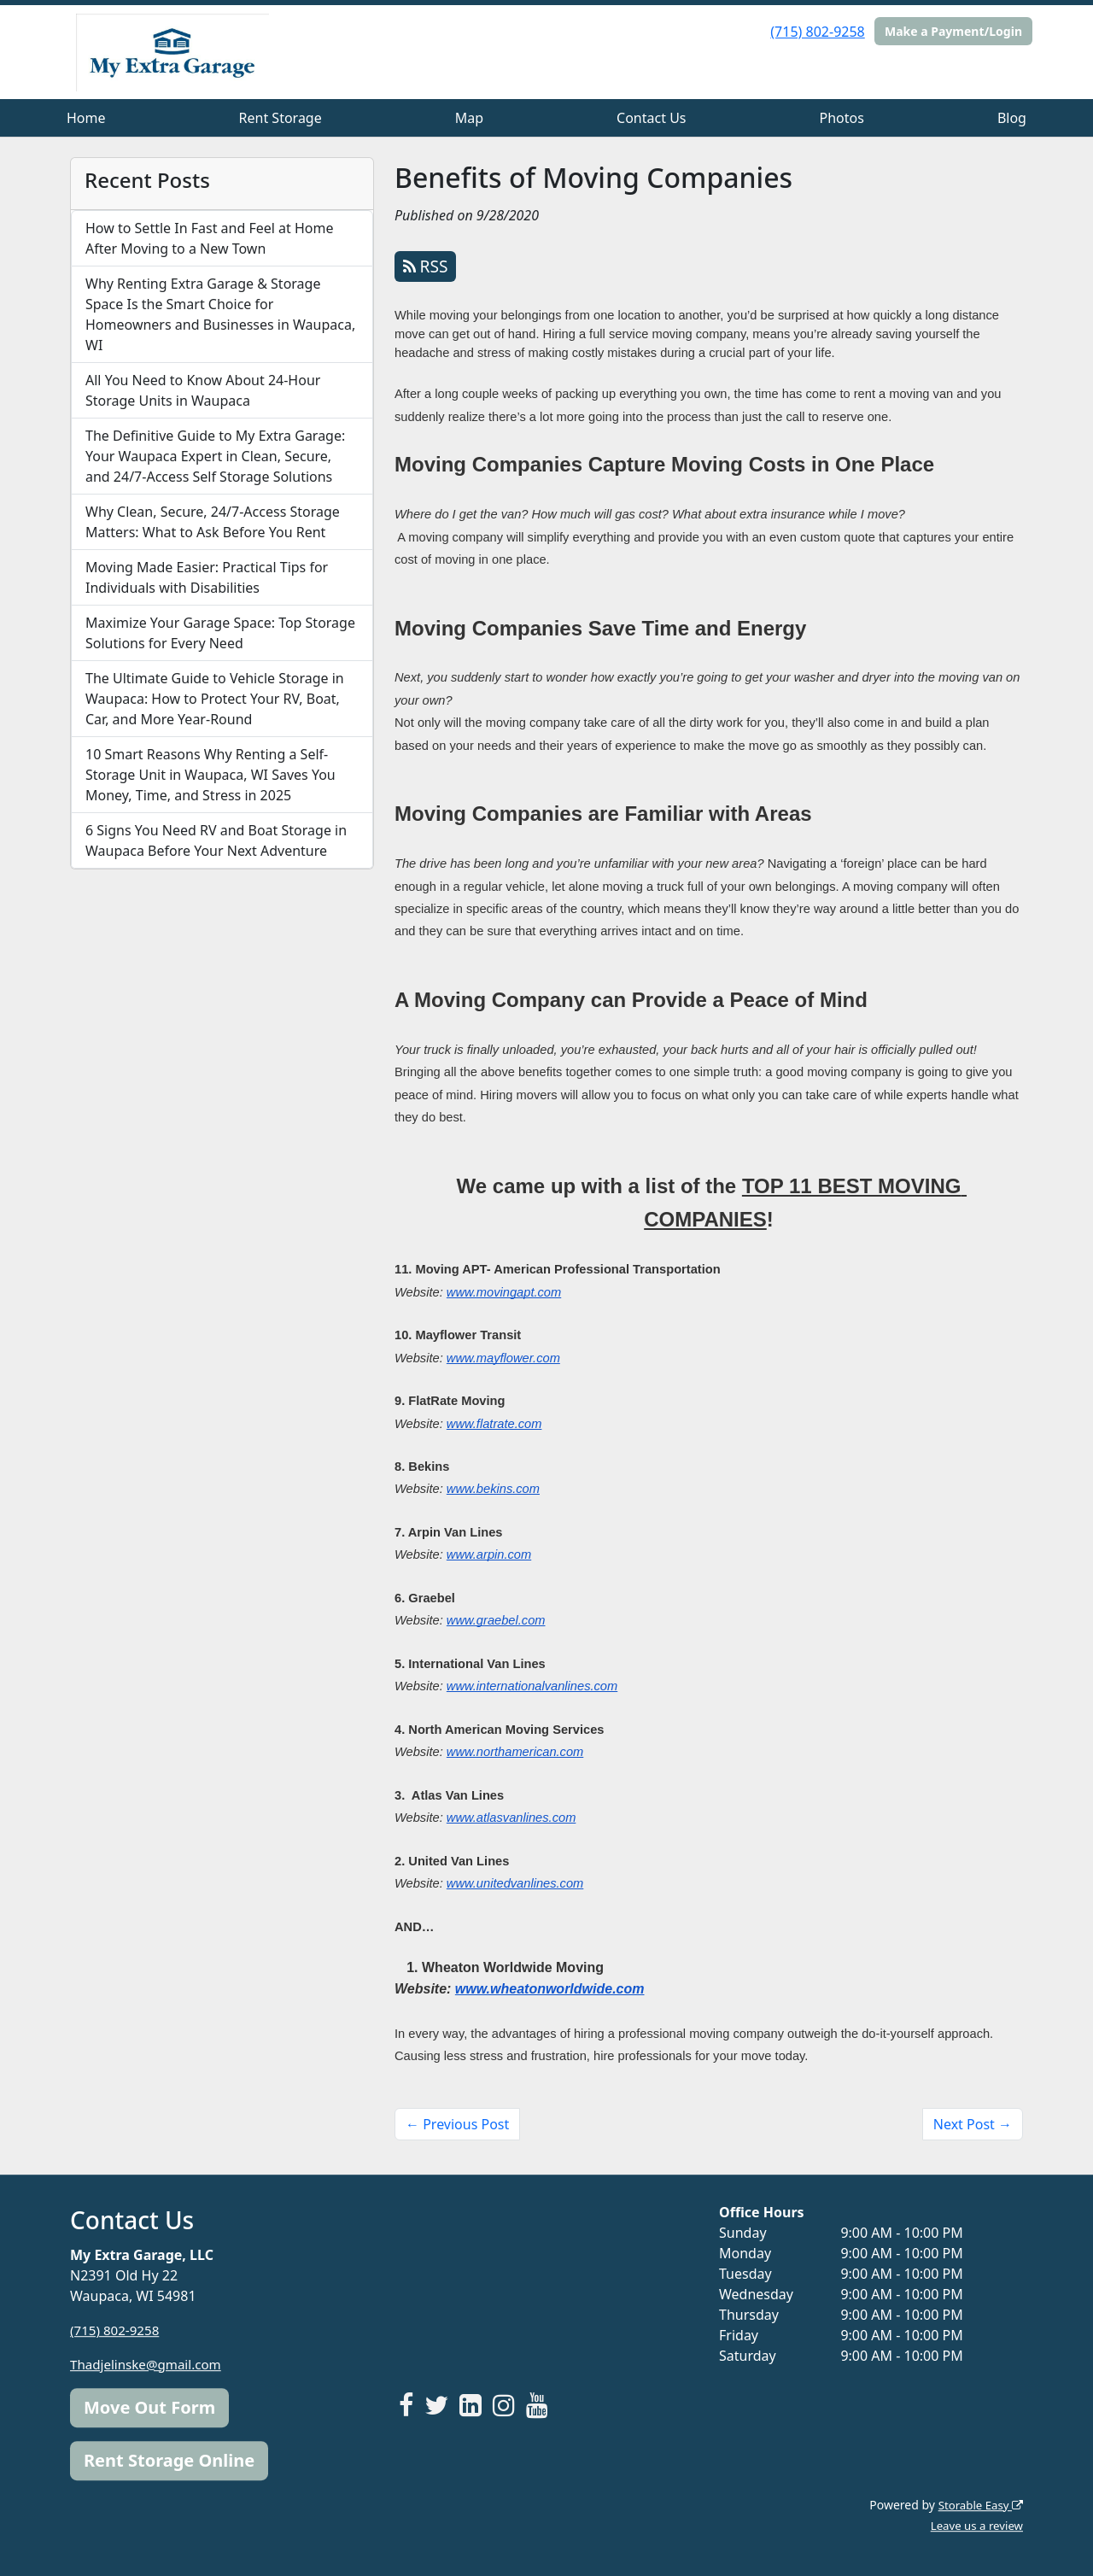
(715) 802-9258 (817, 31)
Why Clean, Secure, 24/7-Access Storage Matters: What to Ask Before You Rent (212, 522)
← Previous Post (457, 2124)
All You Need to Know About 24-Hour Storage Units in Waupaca (202, 390)
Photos (842, 117)
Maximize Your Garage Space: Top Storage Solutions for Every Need (220, 633)
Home (86, 117)
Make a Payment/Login (953, 31)
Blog (1011, 117)
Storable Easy (978, 2505)
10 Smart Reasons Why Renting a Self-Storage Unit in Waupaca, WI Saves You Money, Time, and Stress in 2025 (210, 775)
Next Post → (972, 2124)
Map (469, 117)
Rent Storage (280, 117)
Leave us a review (974, 2525)
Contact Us (651, 117)
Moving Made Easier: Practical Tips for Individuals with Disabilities (206, 577)
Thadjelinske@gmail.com (150, 2364)
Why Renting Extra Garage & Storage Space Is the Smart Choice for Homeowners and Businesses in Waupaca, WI (220, 314)
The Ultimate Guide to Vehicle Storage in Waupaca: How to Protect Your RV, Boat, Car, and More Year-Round (214, 699)
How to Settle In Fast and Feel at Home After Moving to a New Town (209, 238)
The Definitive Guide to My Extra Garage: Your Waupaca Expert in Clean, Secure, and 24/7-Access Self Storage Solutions (215, 456)
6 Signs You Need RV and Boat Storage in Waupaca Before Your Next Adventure (216, 840)
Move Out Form (149, 2407)
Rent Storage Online (169, 2460)
